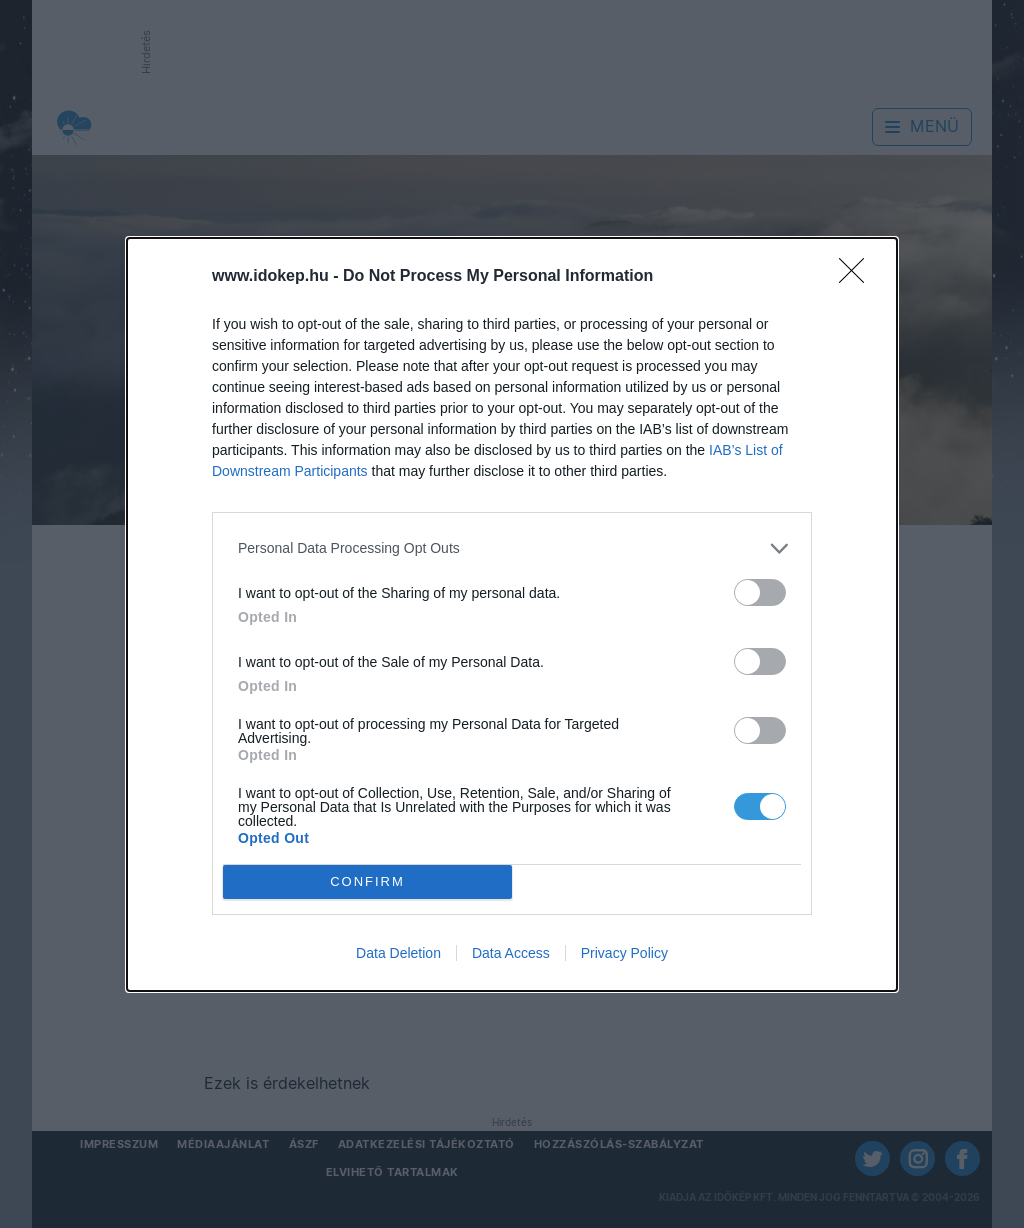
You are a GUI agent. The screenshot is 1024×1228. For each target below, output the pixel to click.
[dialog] (512, 614)
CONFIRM (367, 881)
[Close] (858, 277)
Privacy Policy (624, 953)
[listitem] (512, 548)
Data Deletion (398, 953)
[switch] (760, 592)
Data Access (511, 953)
